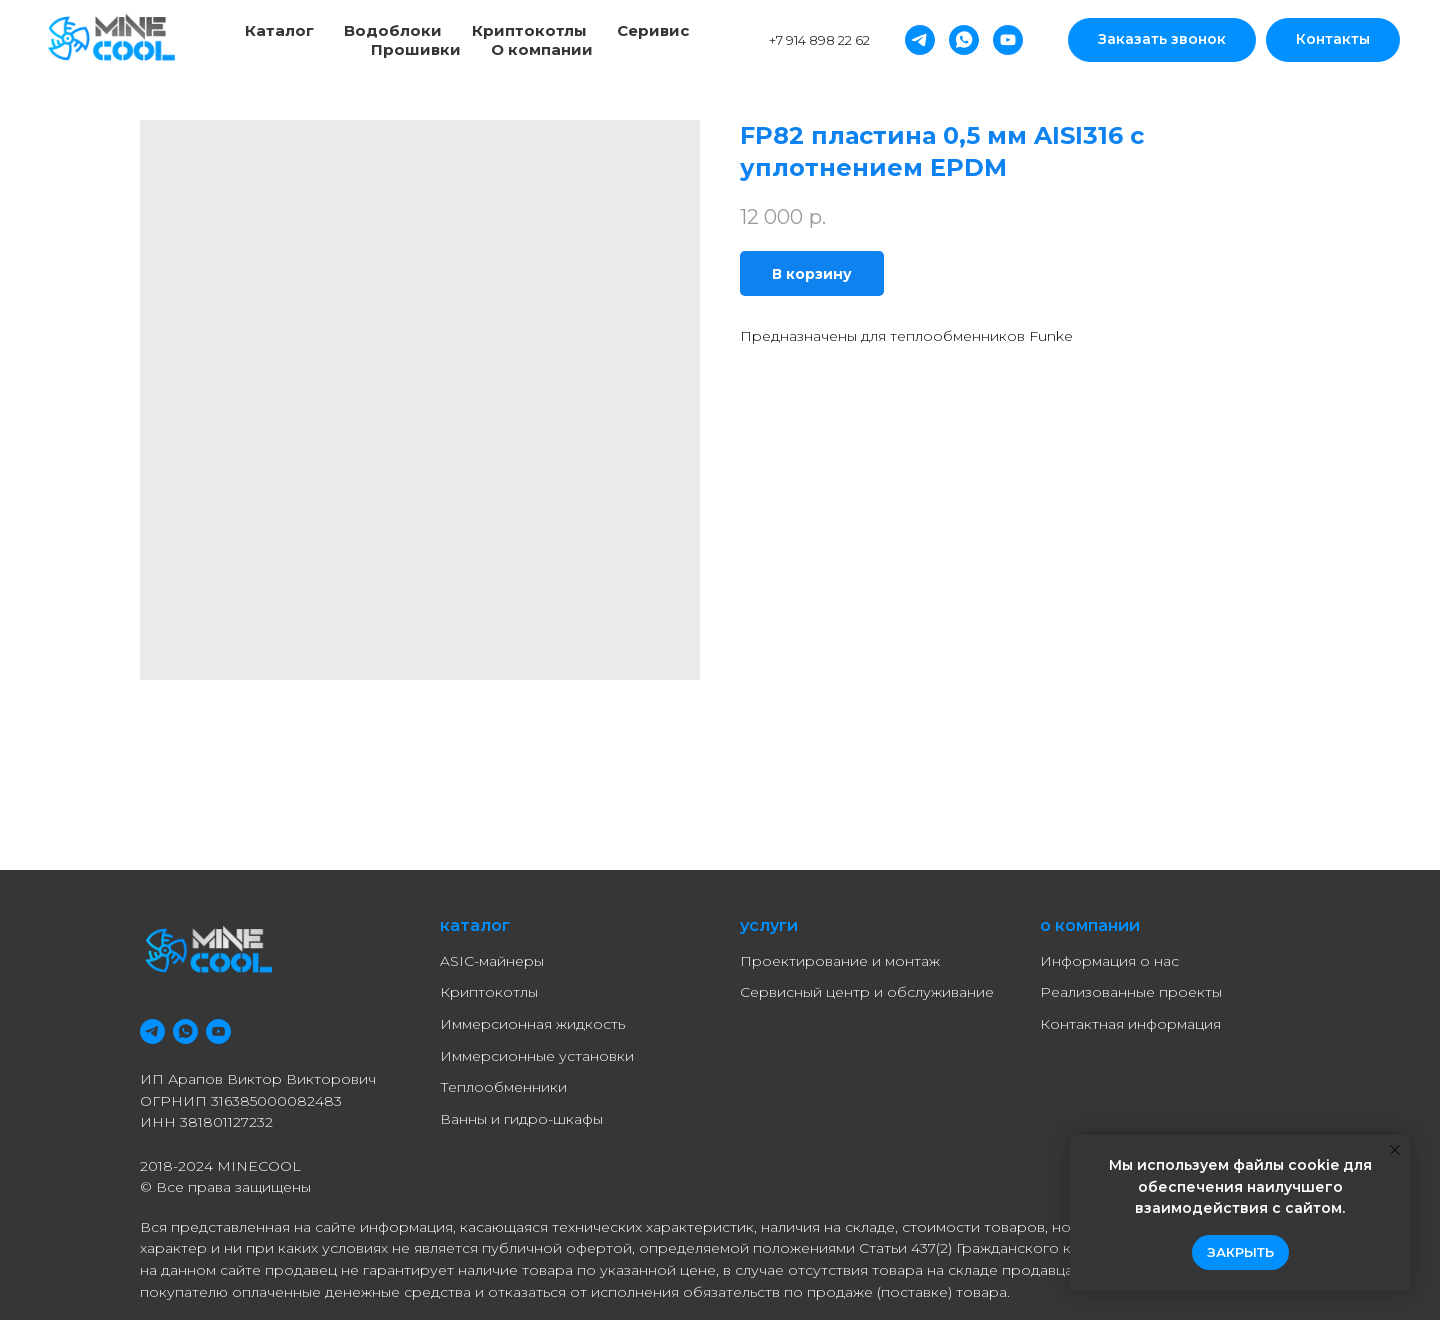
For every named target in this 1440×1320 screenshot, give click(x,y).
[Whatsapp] (964, 40)
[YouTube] (1008, 40)
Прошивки (416, 49)
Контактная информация (1130, 1024)
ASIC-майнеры (492, 961)
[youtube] (218, 1031)
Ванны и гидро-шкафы (521, 1119)
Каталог (279, 30)
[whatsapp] (185, 1031)
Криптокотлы (529, 30)
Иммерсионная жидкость (532, 1024)
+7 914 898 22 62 (819, 40)
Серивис (653, 30)
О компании (542, 49)
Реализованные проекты (1131, 992)
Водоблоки (393, 30)
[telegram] (152, 1031)
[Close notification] (1395, 1150)
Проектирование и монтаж (840, 961)
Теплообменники (503, 1087)
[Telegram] (920, 40)
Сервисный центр (805, 992)
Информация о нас (1109, 961)
